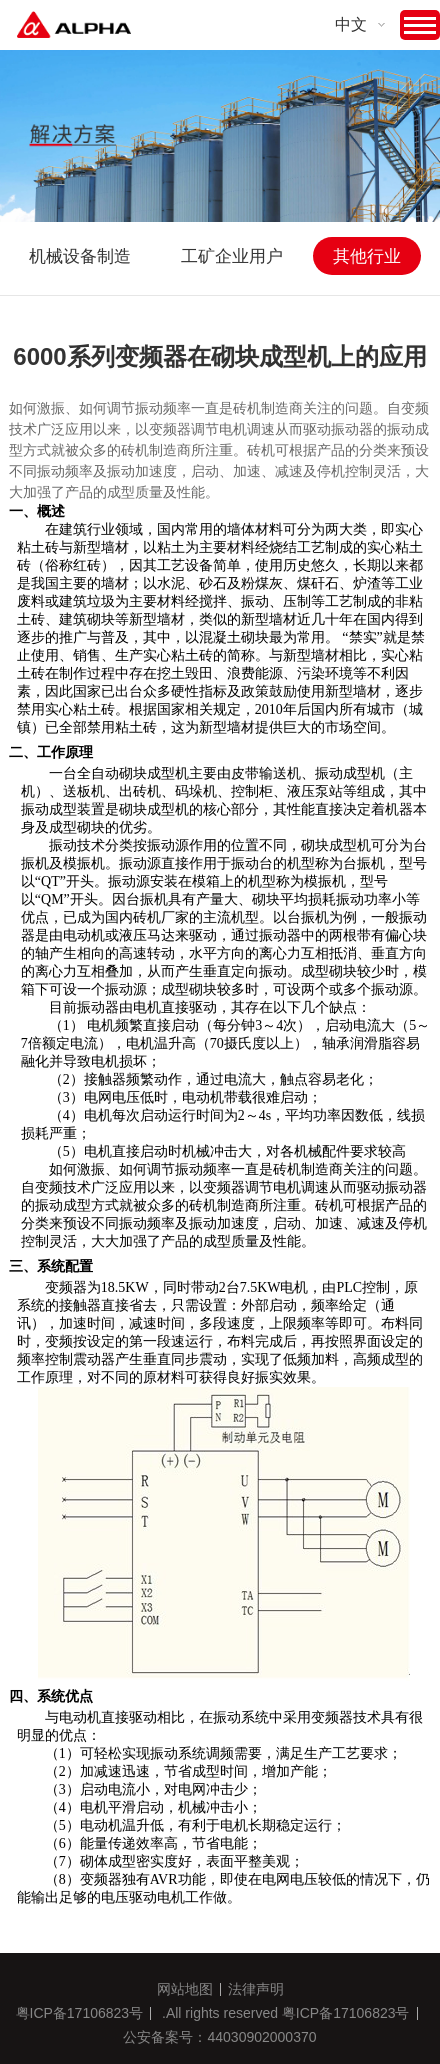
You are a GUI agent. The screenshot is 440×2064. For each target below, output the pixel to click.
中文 (351, 24)
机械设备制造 (80, 256)
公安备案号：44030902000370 (219, 2037)
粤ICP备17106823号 (80, 2013)
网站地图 (185, 1989)
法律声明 (256, 1989)
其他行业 (367, 256)
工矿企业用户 (232, 256)
